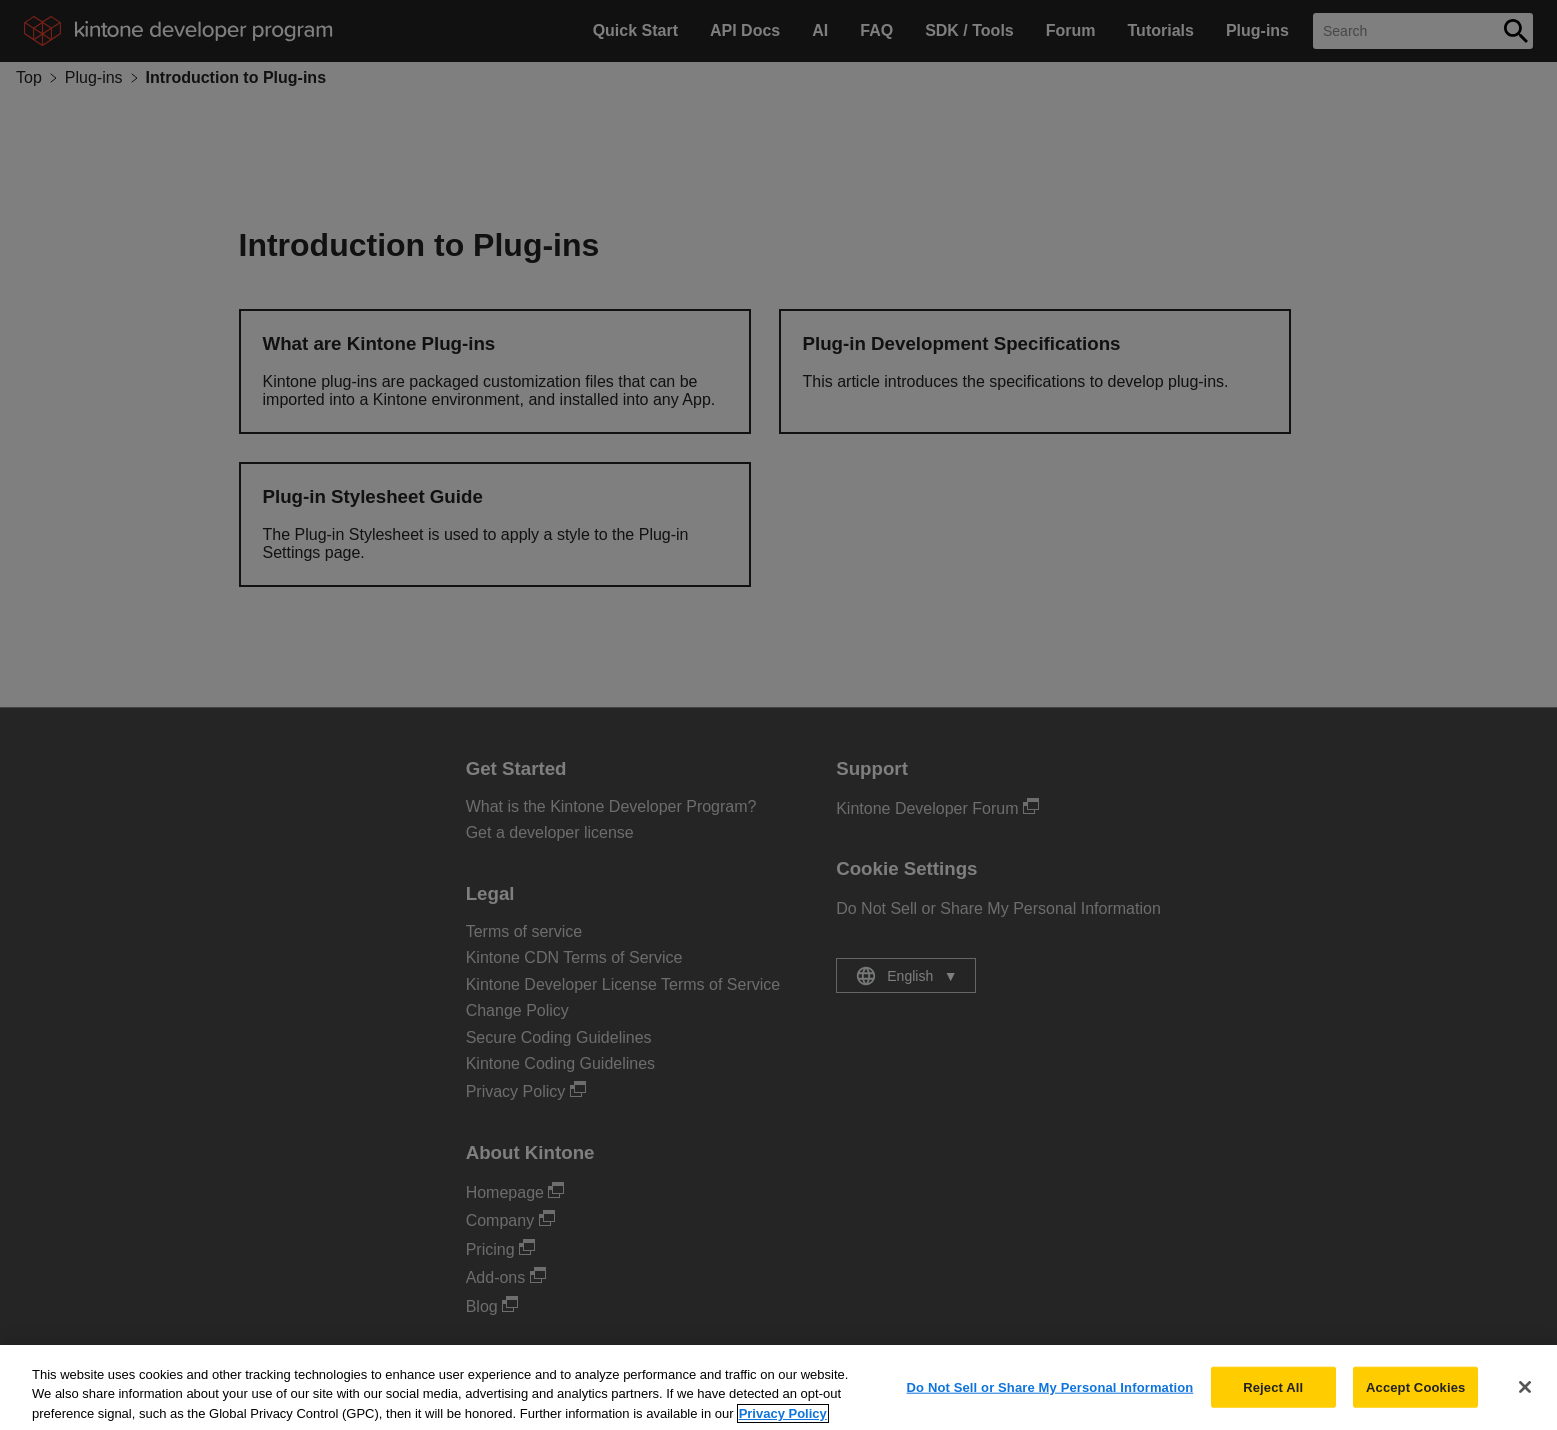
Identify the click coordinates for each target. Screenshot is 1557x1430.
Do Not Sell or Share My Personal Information (1050, 1398)
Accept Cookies (1415, 1398)
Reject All (1273, 1398)
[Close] (1525, 1398)
